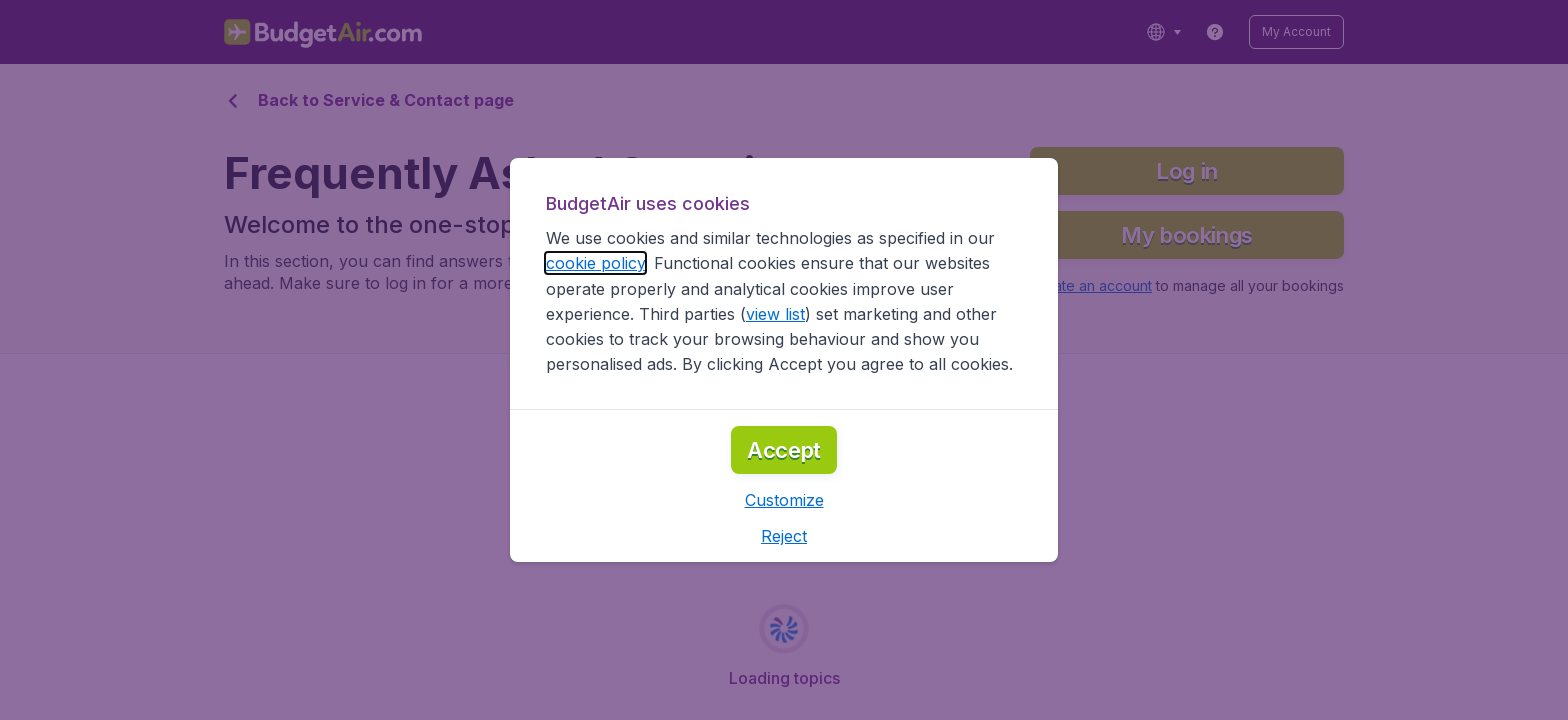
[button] (784, 500)
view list (775, 314)
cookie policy (595, 263)
